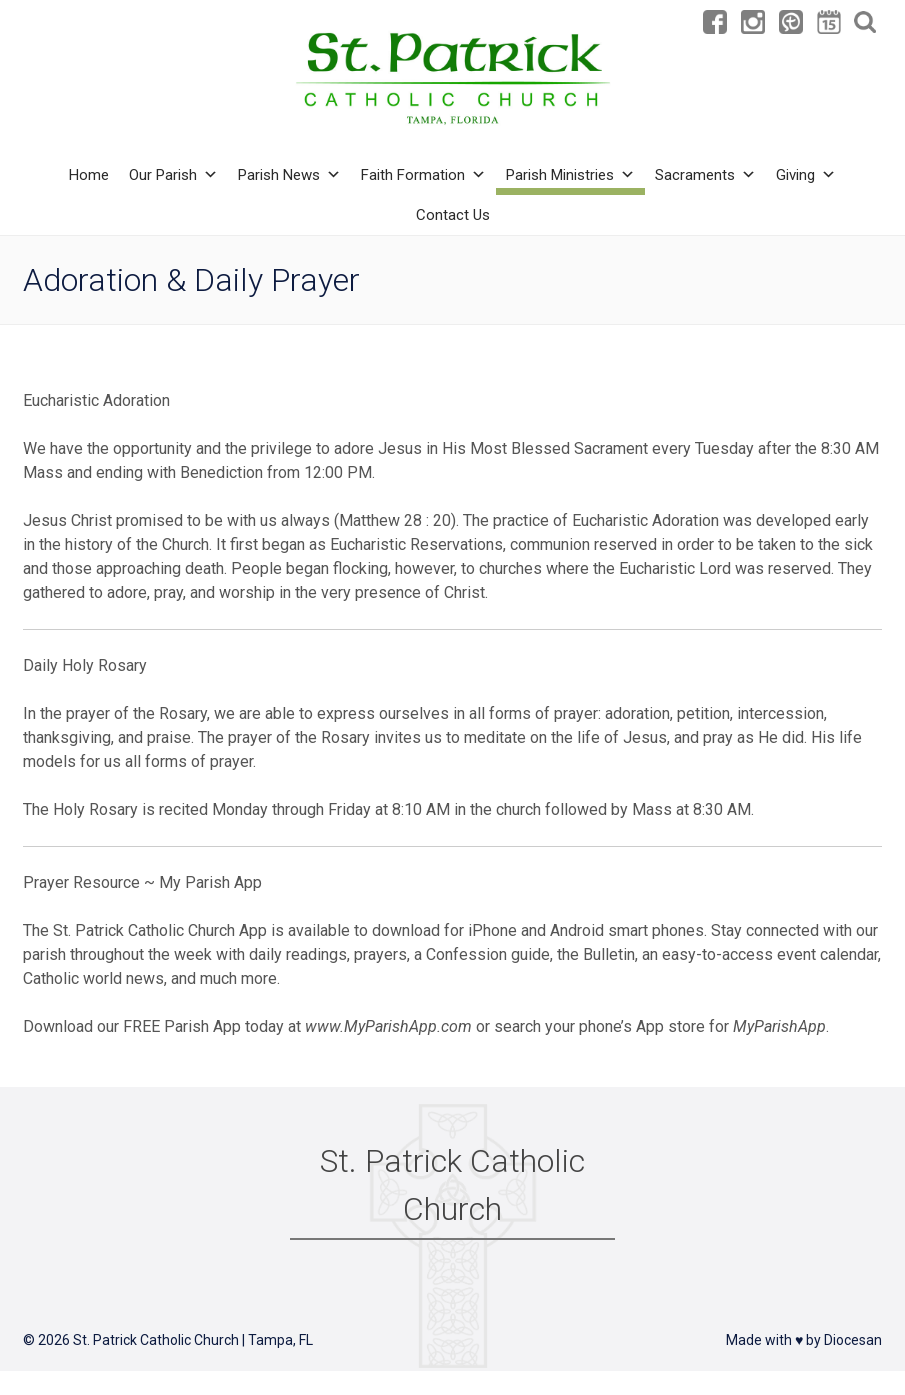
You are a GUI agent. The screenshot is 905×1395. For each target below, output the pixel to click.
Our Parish (173, 175)
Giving (806, 175)
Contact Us (453, 215)
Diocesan (853, 1340)
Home (89, 175)
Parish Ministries (570, 175)
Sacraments (705, 175)
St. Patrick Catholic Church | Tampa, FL (193, 1340)
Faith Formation (423, 175)
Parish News (289, 175)
